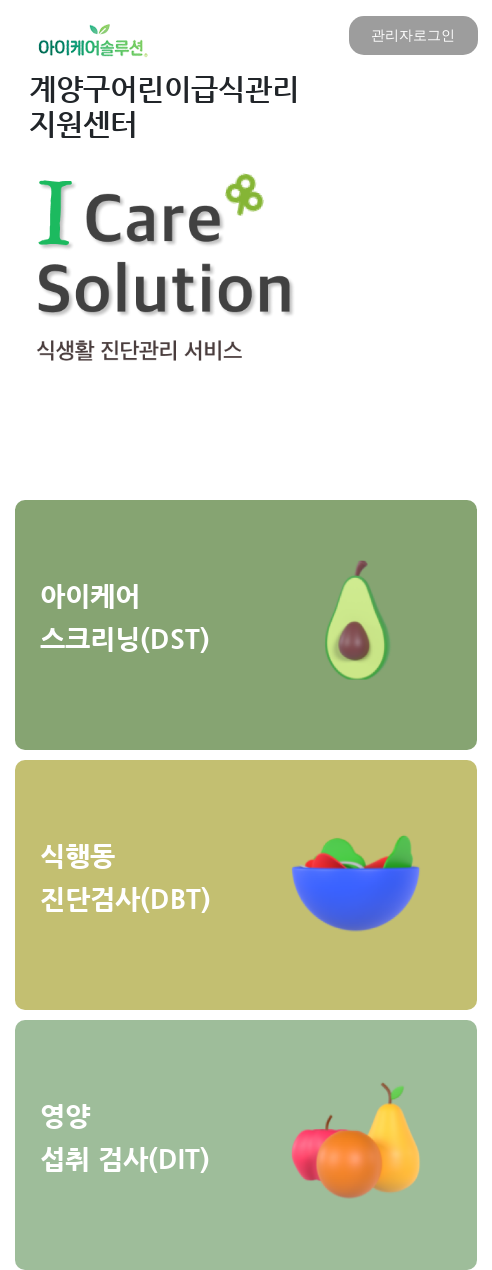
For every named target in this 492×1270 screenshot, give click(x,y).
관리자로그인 (413, 35)
